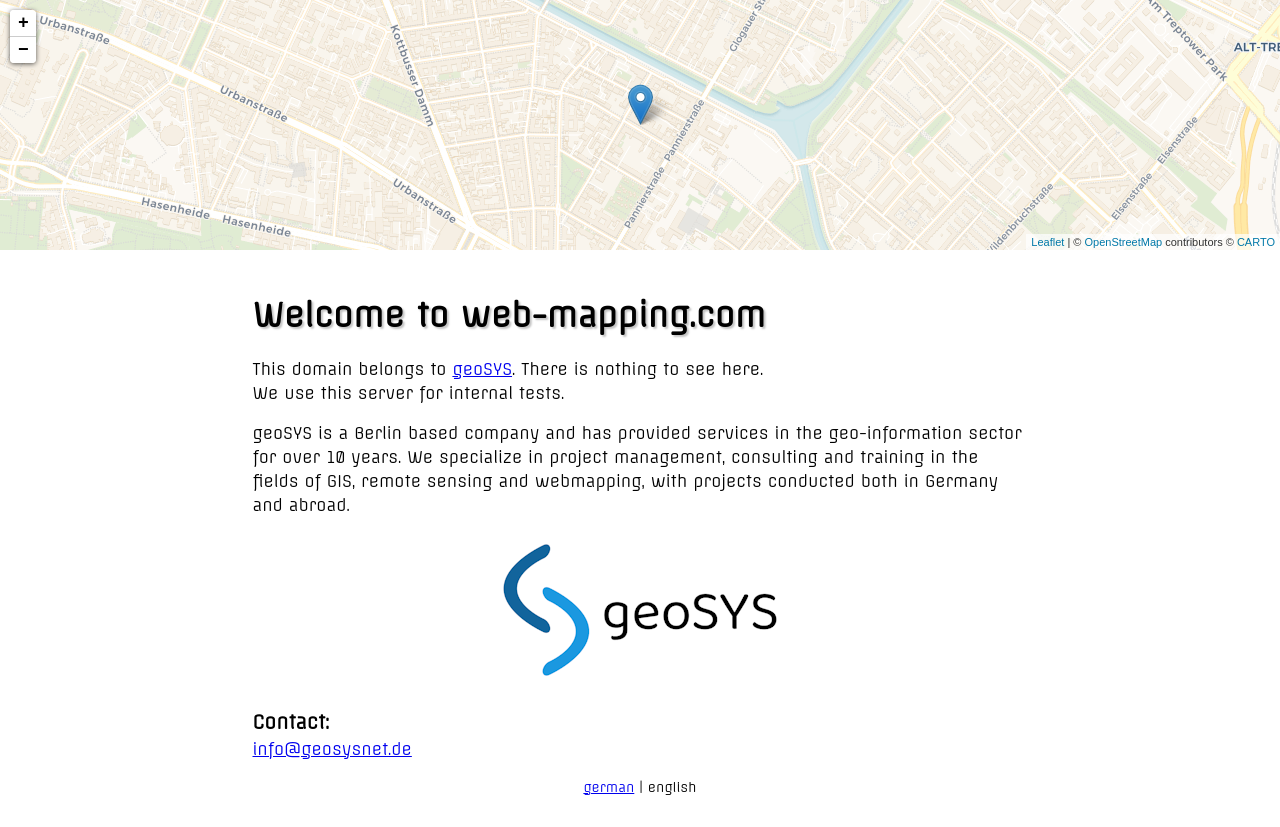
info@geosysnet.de (332, 749)
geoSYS (482, 369)
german (608, 787)
